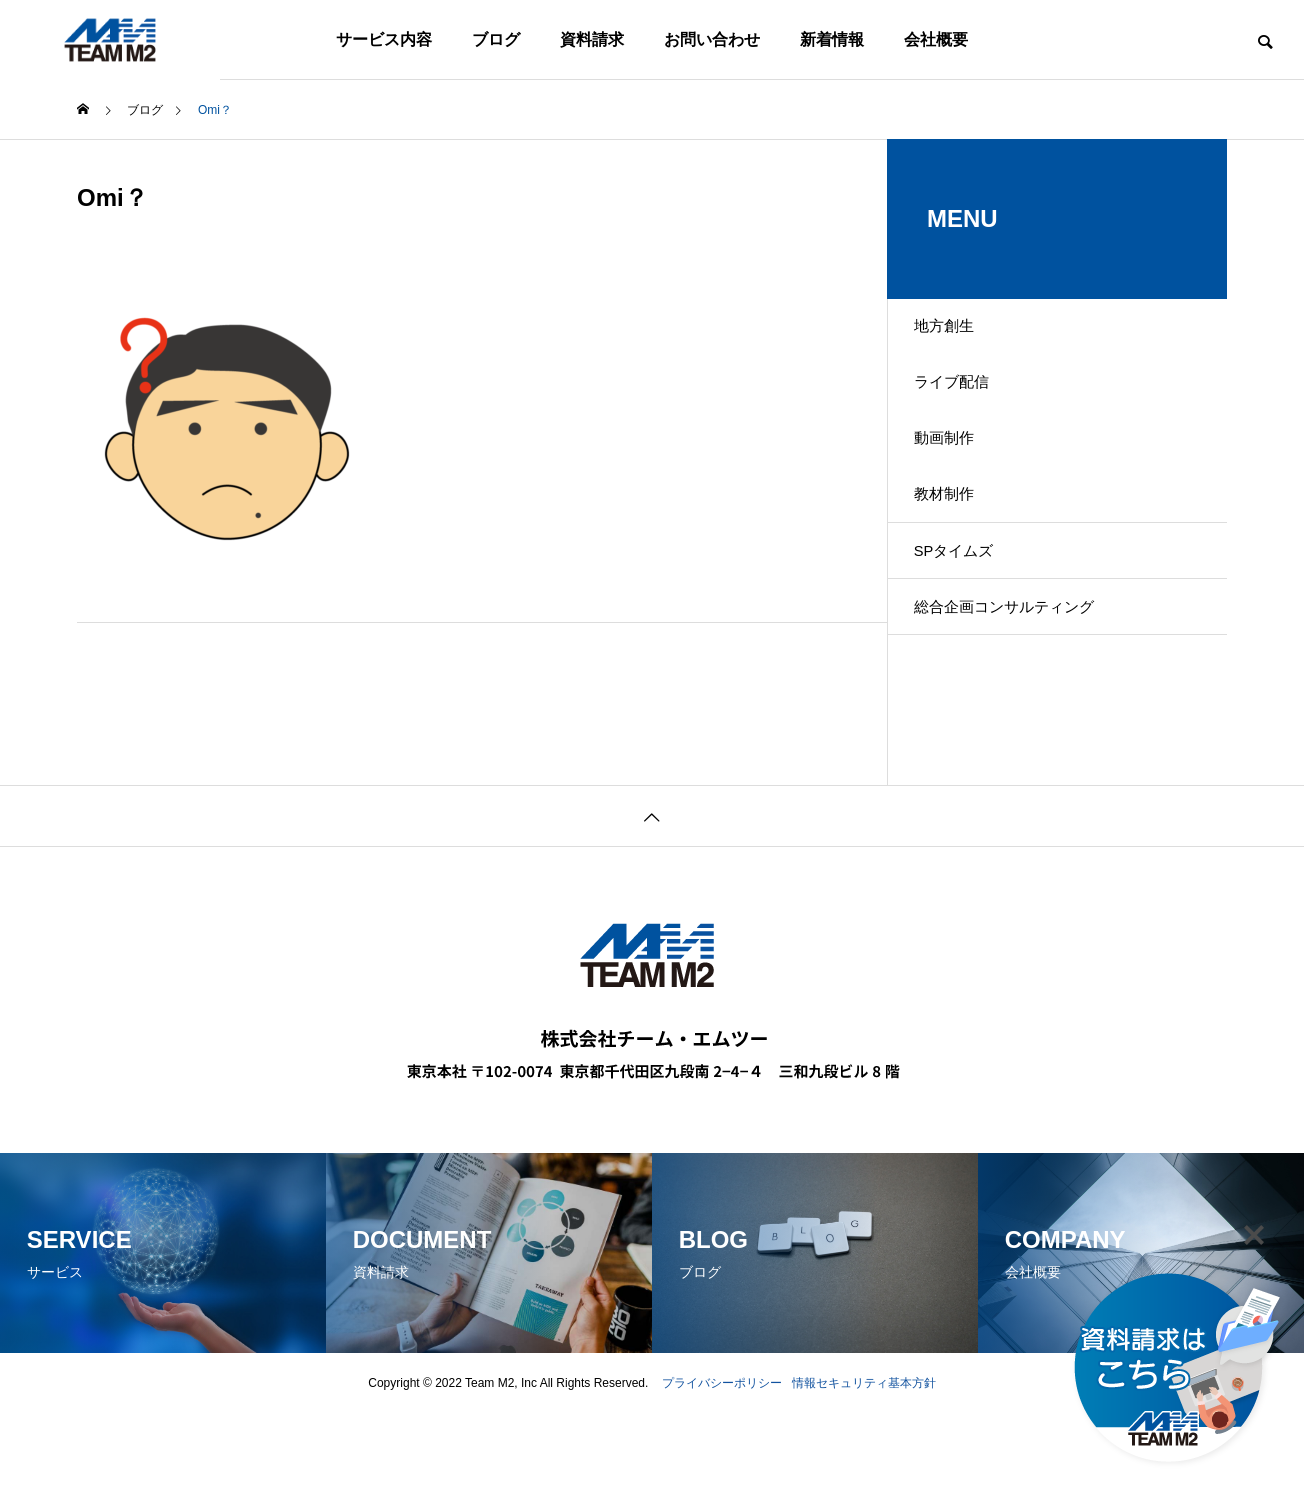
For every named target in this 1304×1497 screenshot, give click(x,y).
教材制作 (959, 543)
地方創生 (959, 333)
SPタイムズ (969, 613)
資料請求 (592, 39)
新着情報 (832, 39)
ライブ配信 (967, 403)
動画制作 (959, 473)
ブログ (496, 39)
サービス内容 (384, 39)
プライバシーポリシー (722, 1467)
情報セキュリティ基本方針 (864, 1467)
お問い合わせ (712, 39)
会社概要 (936, 39)
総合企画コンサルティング (1023, 683)
